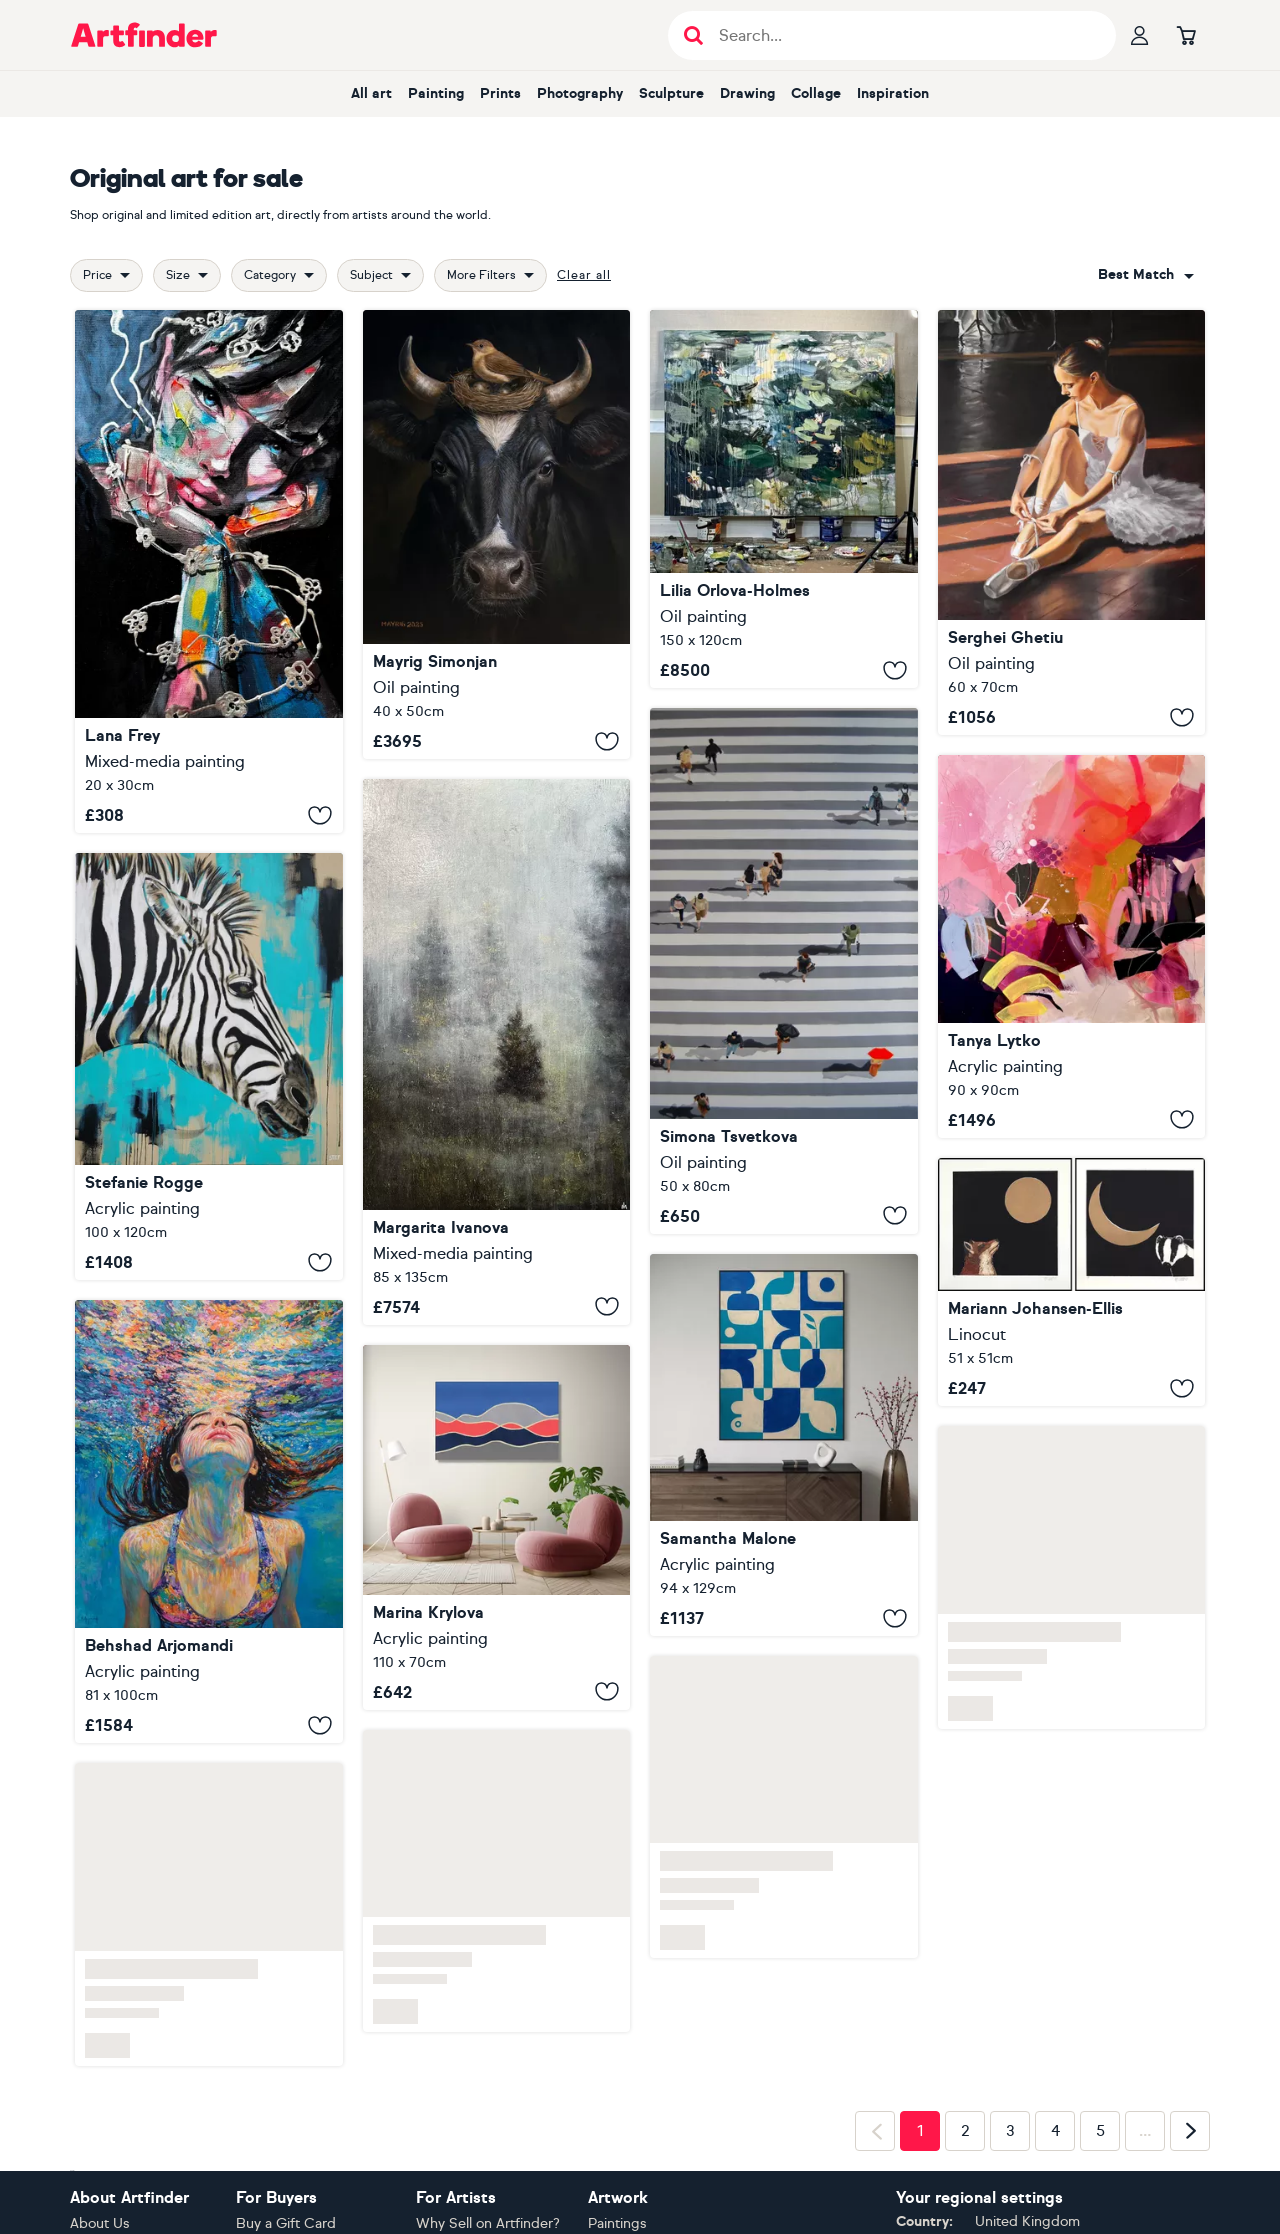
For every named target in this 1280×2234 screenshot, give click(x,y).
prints (500, 93)
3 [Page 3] (1010, 2131)
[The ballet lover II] (1072, 522)
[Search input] (902, 35)
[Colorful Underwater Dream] (209, 1521)
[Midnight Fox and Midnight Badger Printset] (1072, 1282)
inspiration (893, 93)
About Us (100, 2223)
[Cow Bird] (497, 534)
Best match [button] (1136, 274)
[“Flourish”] (1072, 946)
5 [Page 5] (1100, 2131)
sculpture (671, 93)
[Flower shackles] (209, 571)
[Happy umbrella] (784, 970)
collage (816, 93)
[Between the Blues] (784, 1445)
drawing (747, 93)
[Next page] (1190, 2131)
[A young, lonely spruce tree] (497, 1051)
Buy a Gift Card (286, 2223)
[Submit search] (693, 35)
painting (436, 93)
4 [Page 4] (1055, 2131)
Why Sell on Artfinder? (488, 2223)
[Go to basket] (1186, 35)
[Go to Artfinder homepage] (144, 35)
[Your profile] (1140, 35)
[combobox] (1146, 275)
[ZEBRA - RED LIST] (209, 1066)
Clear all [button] (584, 275)
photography (580, 93)
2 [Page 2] (965, 2131)
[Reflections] (784, 499)
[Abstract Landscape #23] (497, 1527)
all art (371, 93)
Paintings (617, 2223)
